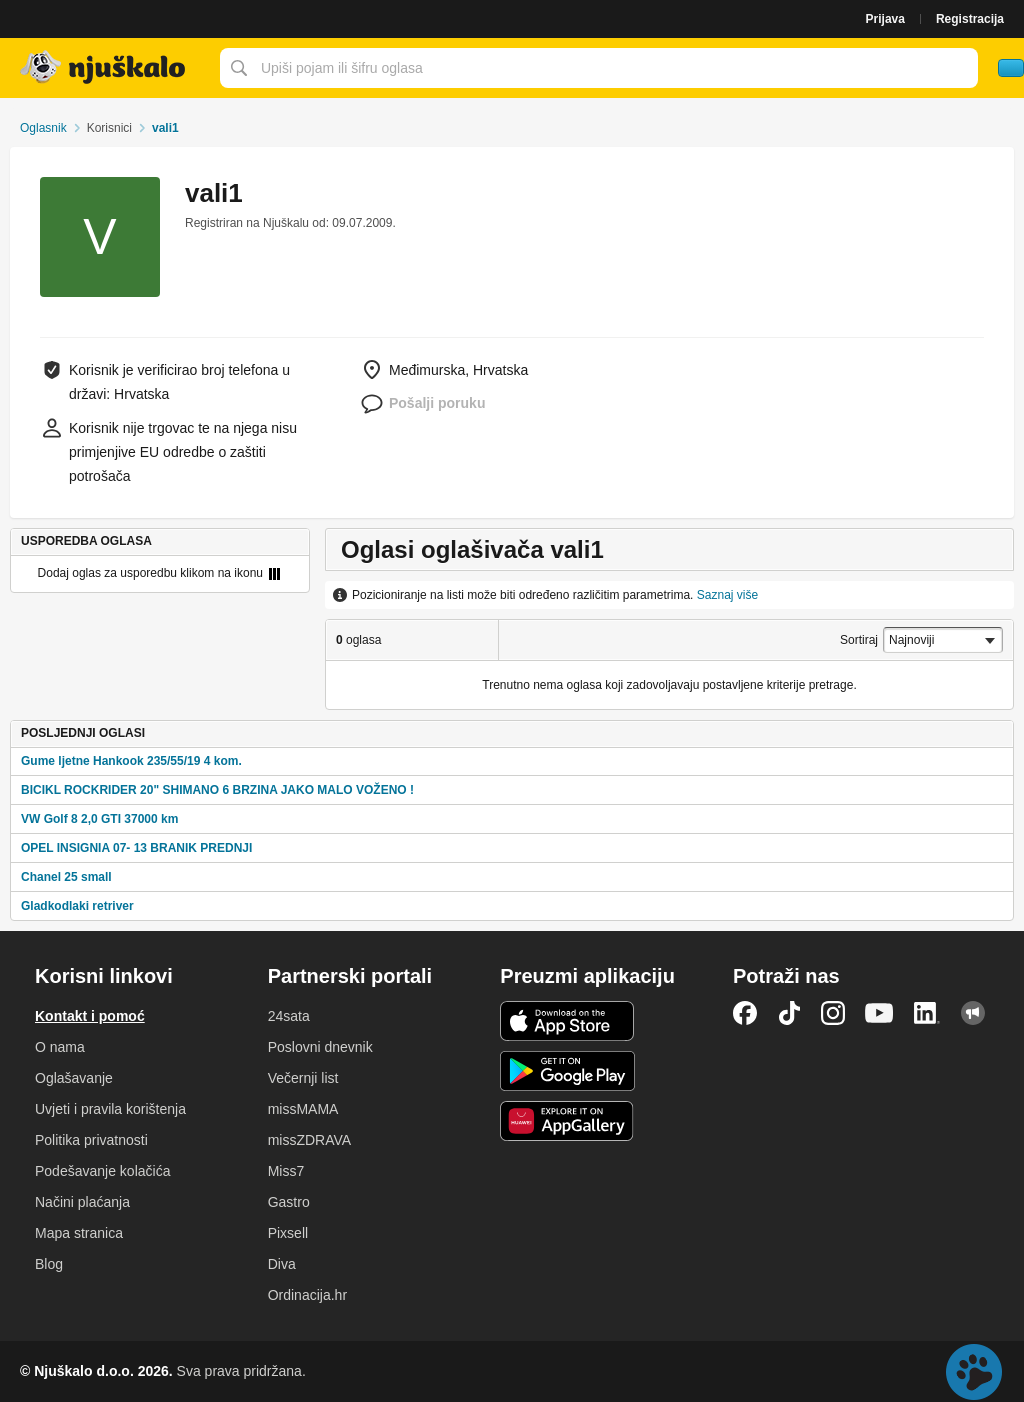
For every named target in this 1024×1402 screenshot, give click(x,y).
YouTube (879, 1013)
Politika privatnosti (91, 1140)
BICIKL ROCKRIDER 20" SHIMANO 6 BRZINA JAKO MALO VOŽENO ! (217, 790)
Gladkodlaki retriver (77, 906)
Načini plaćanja (82, 1202)
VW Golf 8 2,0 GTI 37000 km (99, 819)
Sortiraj (859, 640)
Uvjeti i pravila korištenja (110, 1109)
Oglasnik (43, 128)
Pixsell (288, 1233)
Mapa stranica (79, 1233)
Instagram (833, 1013)
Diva (282, 1264)
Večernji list (303, 1078)
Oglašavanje (74, 1078)
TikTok (789, 1013)
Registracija (970, 19)
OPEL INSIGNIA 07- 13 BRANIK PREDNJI (136, 848)
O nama (60, 1047)
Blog (49, 1264)
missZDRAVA (309, 1140)
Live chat (974, 1372)
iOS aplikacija (567, 1021)
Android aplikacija (567, 1071)
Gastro (289, 1202)
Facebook (745, 1013)
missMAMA (303, 1109)
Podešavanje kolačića (102, 1171)
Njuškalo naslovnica (105, 68)
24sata (289, 1016)
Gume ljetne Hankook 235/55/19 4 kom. (131, 761)
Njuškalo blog (973, 1013)
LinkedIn (927, 1013)
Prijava (885, 19)
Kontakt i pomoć (90, 1016)
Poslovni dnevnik (320, 1047)
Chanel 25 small (66, 877)
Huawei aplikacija (567, 1121)
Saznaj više (727, 595)
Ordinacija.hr (307, 1295)
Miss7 (286, 1171)
